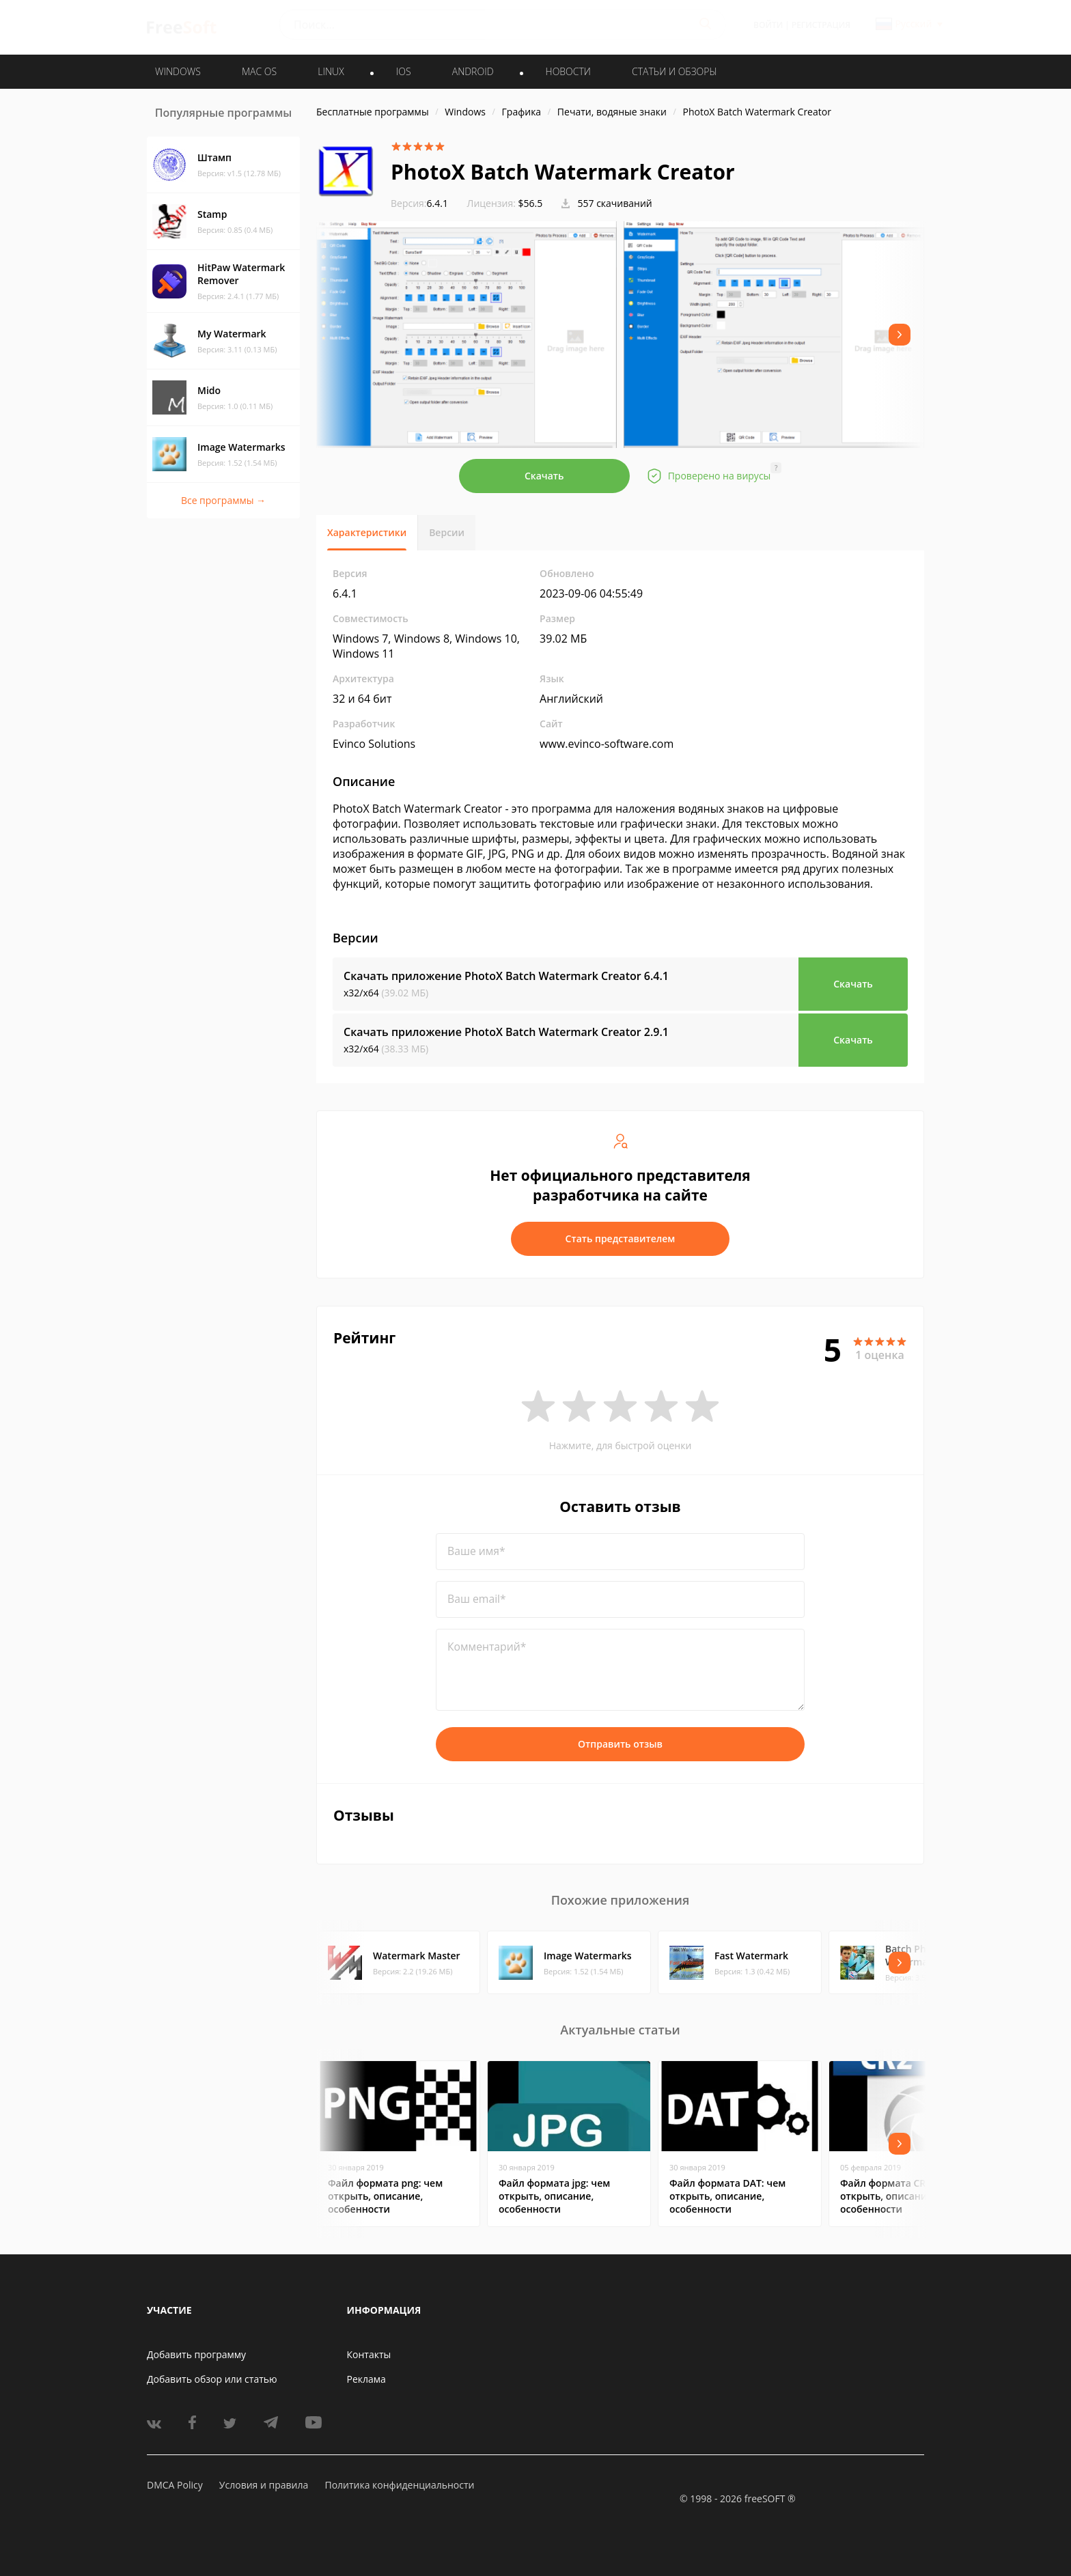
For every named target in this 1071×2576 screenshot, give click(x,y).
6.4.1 (419, 203)
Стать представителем (621, 1238)
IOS (403, 71)
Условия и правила (263, 2484)
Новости (568, 71)
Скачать (544, 475)
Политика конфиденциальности (399, 2484)
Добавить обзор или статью (212, 2378)
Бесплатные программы (372, 111)
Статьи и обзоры (674, 71)
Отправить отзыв (620, 1743)
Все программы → (223, 500)
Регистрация (821, 25)
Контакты (369, 2354)
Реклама (366, 2378)
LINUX (331, 71)
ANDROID (473, 71)
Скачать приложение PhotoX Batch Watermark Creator (506, 975)
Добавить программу (196, 2354)
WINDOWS (178, 71)
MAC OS (259, 71)
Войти (768, 25)
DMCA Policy (175, 2484)
